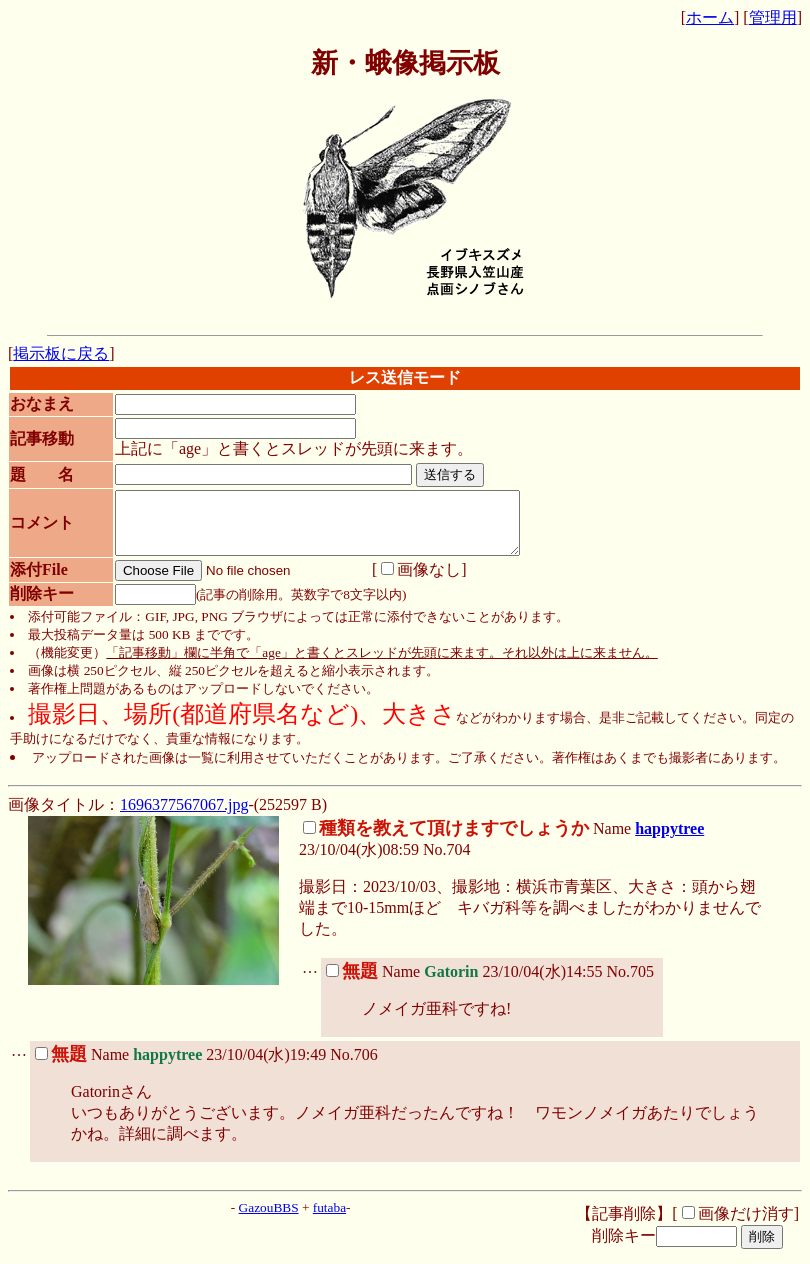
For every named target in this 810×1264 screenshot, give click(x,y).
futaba (329, 1219)
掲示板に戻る (61, 353)
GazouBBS (269, 1219)
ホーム (710, 17)
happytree (669, 840)
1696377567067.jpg (184, 816)
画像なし (410, 581)
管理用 (773, 17)
